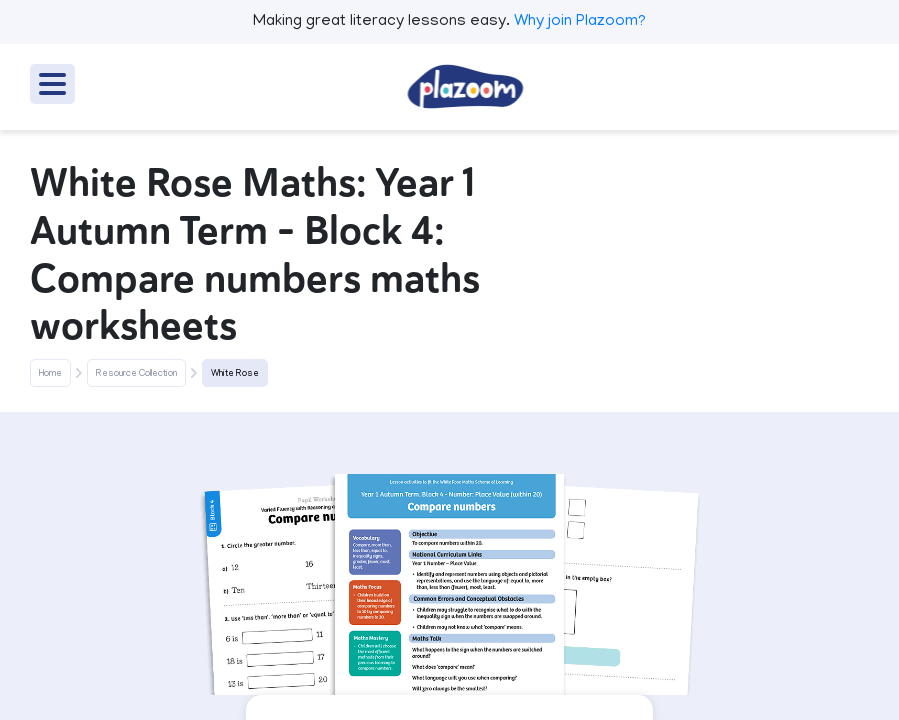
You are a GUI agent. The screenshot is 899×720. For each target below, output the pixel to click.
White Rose (235, 374)
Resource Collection (136, 374)
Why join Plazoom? (580, 22)
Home (50, 374)
